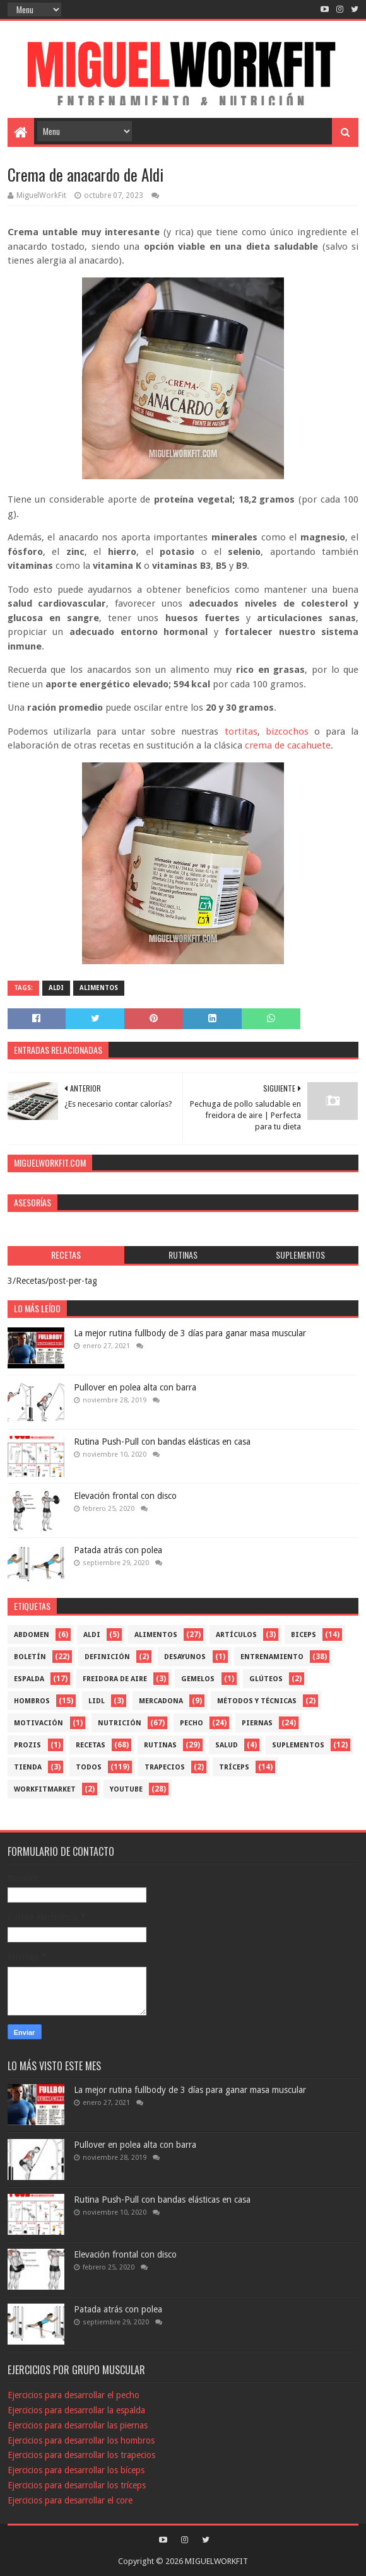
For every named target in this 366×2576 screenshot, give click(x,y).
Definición (107, 1657)
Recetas (90, 1745)
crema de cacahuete (288, 745)
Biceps (303, 1635)
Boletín (30, 1657)
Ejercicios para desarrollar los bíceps (76, 2470)
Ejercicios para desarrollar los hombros (81, 2440)
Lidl (96, 1701)
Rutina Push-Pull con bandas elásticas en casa (162, 1442)
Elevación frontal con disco (125, 1496)
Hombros (32, 1701)
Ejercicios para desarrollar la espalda (76, 2410)
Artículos (236, 1635)
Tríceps (234, 1767)
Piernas (257, 1723)
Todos (89, 1767)
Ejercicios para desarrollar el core (70, 2500)
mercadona (161, 1701)
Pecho (191, 1723)
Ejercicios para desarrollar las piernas (78, 2425)
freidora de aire (115, 1679)
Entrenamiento (272, 1657)
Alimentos (99, 987)
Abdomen (31, 1635)
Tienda (28, 1767)
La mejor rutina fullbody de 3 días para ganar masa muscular (190, 1333)
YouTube (126, 1789)
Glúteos (266, 1679)
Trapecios (165, 1767)
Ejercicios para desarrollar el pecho (73, 2395)
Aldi (56, 987)
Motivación (38, 1723)
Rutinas (160, 1745)
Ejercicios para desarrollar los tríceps (77, 2485)
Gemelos (198, 1679)
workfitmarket (45, 1789)
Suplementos (298, 1745)
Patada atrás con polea (118, 1550)
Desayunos (185, 1657)
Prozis (27, 1745)
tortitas (241, 731)
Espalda (29, 1679)
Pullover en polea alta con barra (135, 1387)
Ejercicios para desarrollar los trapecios (81, 2455)
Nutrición (119, 1723)
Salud (226, 1745)
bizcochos (287, 731)
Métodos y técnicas (257, 1701)
